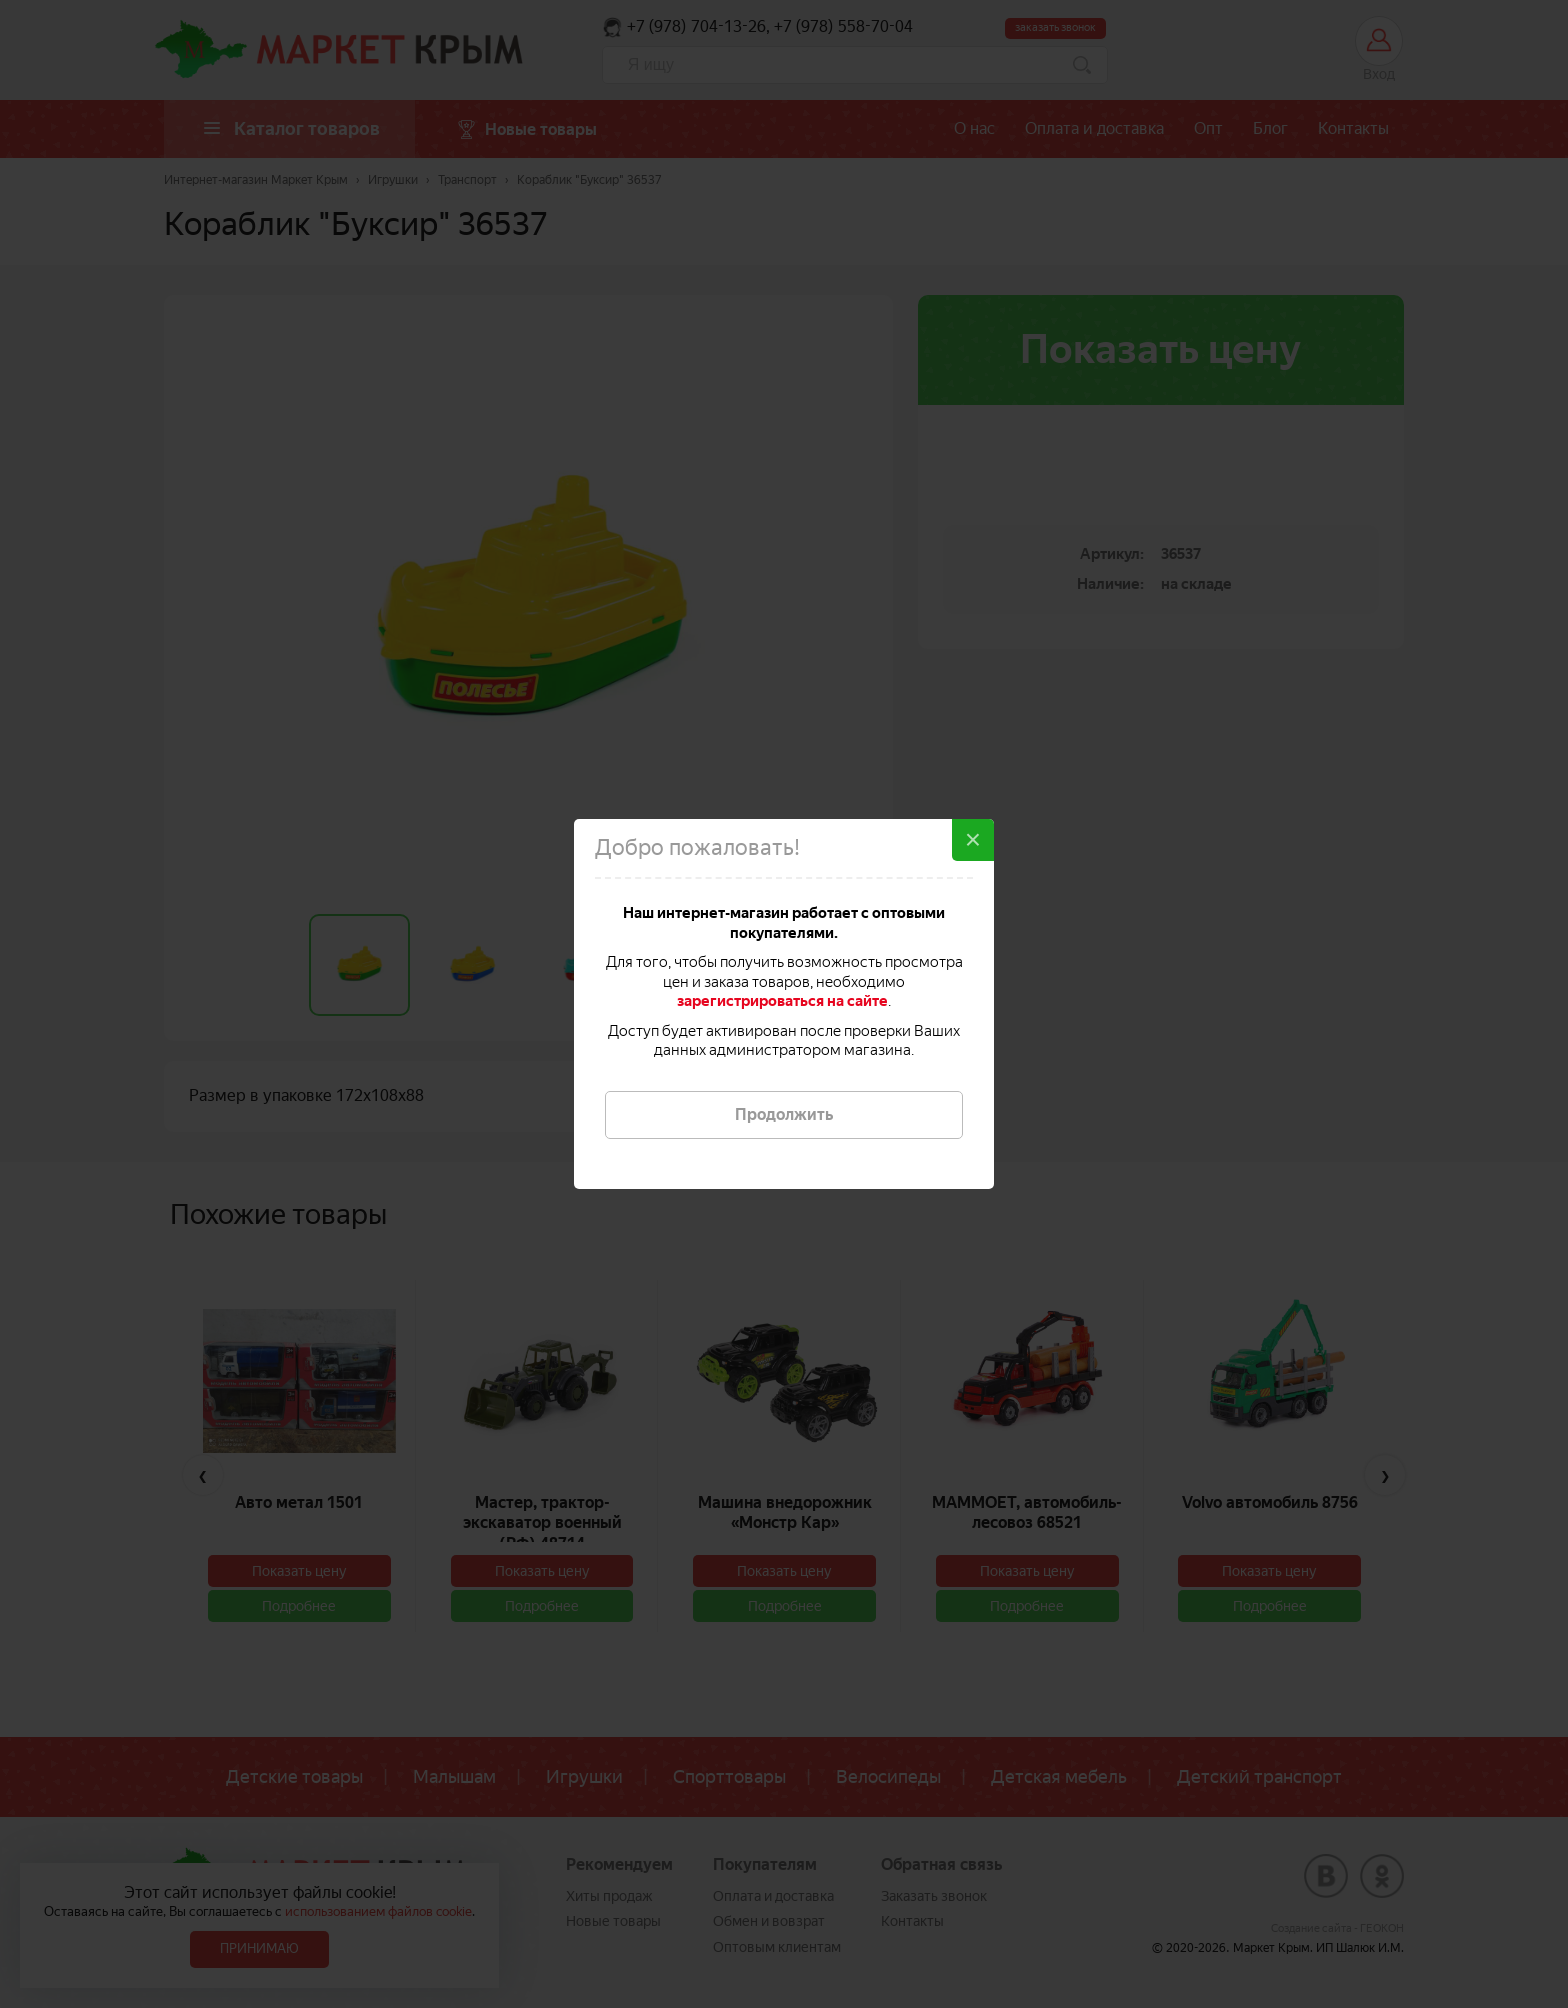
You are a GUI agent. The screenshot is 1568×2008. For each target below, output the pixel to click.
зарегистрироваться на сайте (782, 1001)
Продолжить (784, 1114)
